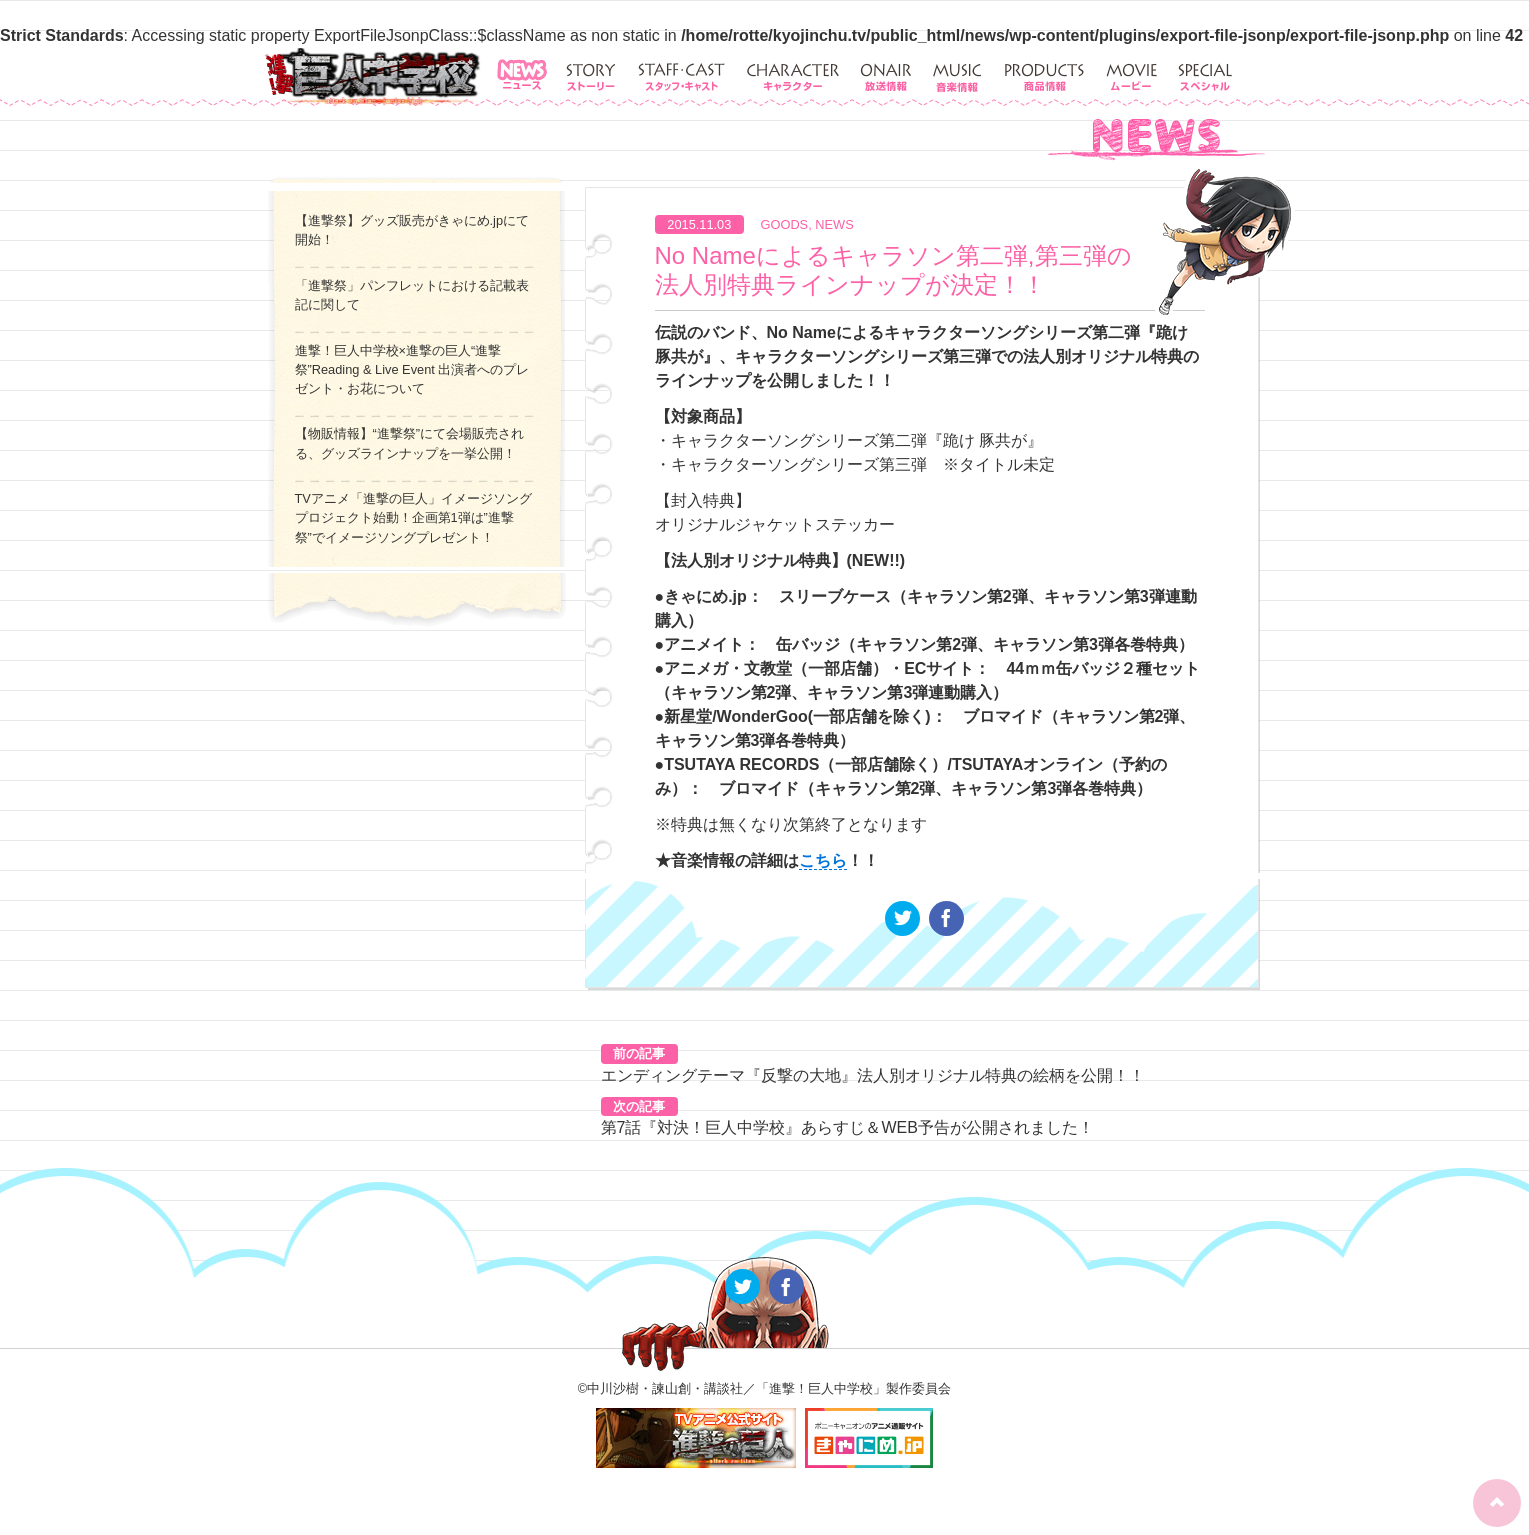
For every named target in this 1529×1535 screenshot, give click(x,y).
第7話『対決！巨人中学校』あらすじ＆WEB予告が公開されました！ (847, 1127)
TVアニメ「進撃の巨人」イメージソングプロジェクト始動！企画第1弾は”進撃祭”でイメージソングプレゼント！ (413, 517)
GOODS (785, 224)
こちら (823, 860)
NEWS (834, 224)
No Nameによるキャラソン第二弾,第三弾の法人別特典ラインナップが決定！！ (893, 270)
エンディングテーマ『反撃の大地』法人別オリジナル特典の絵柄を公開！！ (873, 1075)
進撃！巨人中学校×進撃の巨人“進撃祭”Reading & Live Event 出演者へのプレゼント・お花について (412, 369)
